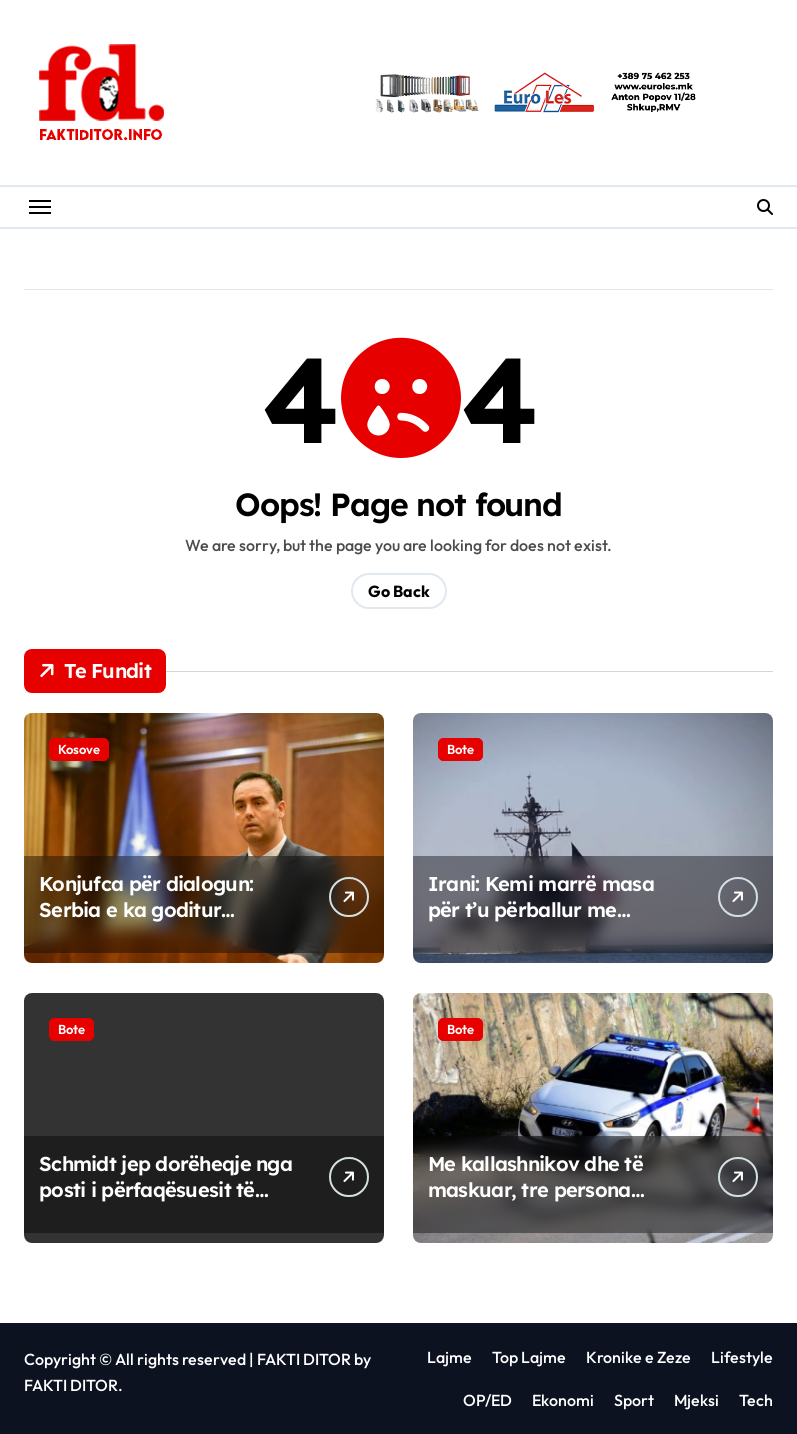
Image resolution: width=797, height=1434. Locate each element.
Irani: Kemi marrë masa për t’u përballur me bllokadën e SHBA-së (541, 909)
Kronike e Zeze (638, 1357)
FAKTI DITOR (304, 1359)
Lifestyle (742, 1357)
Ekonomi (563, 1400)
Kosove (79, 749)
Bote (460, 749)
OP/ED (487, 1400)
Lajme (449, 1357)
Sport (634, 1400)
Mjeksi (696, 1400)
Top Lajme (529, 1357)
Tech (756, 1400)
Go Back (399, 591)
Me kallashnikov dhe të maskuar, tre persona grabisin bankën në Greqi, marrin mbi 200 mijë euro (549, 1202)
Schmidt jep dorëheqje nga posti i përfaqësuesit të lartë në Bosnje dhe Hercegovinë (165, 1202)
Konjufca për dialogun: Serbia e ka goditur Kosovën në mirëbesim (146, 909)
